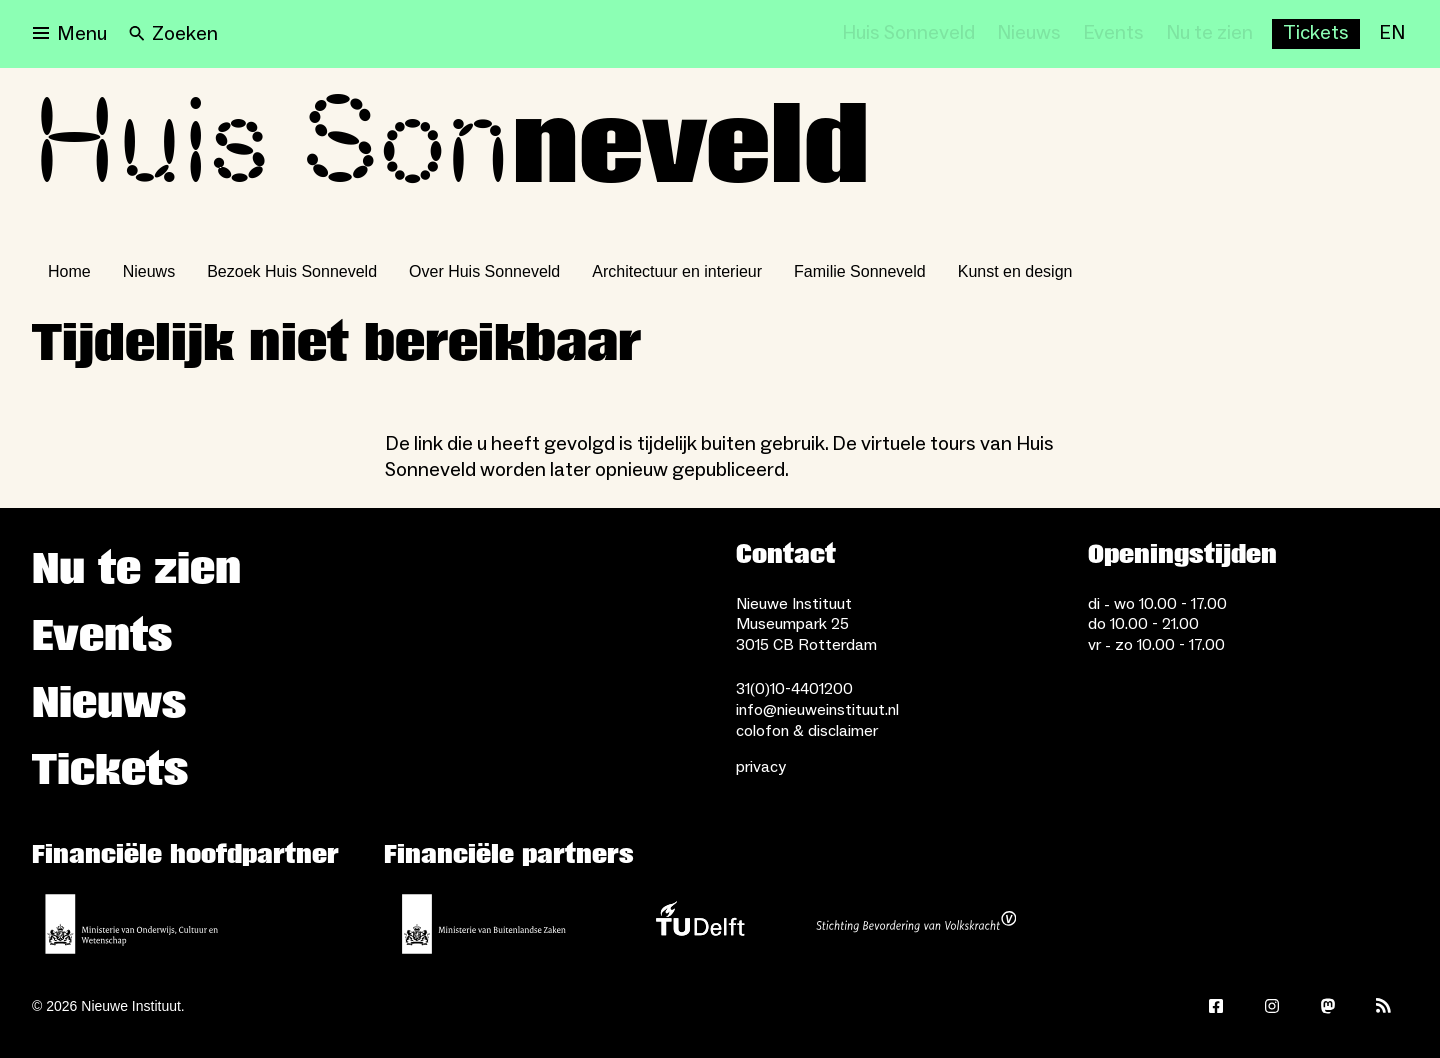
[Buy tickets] (1316, 34)
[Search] (173, 34)
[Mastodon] (1328, 1006)
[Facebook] (1216, 1006)
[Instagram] (1272, 1006)
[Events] (1113, 34)
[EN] (1392, 34)
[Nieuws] (1029, 34)
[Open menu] (70, 34)
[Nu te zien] (1209, 34)
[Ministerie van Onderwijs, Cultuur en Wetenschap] (132, 924)
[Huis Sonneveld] (908, 34)
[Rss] (1384, 1006)
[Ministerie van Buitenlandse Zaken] (484, 924)
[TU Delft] (700, 924)
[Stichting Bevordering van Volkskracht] (916, 924)
